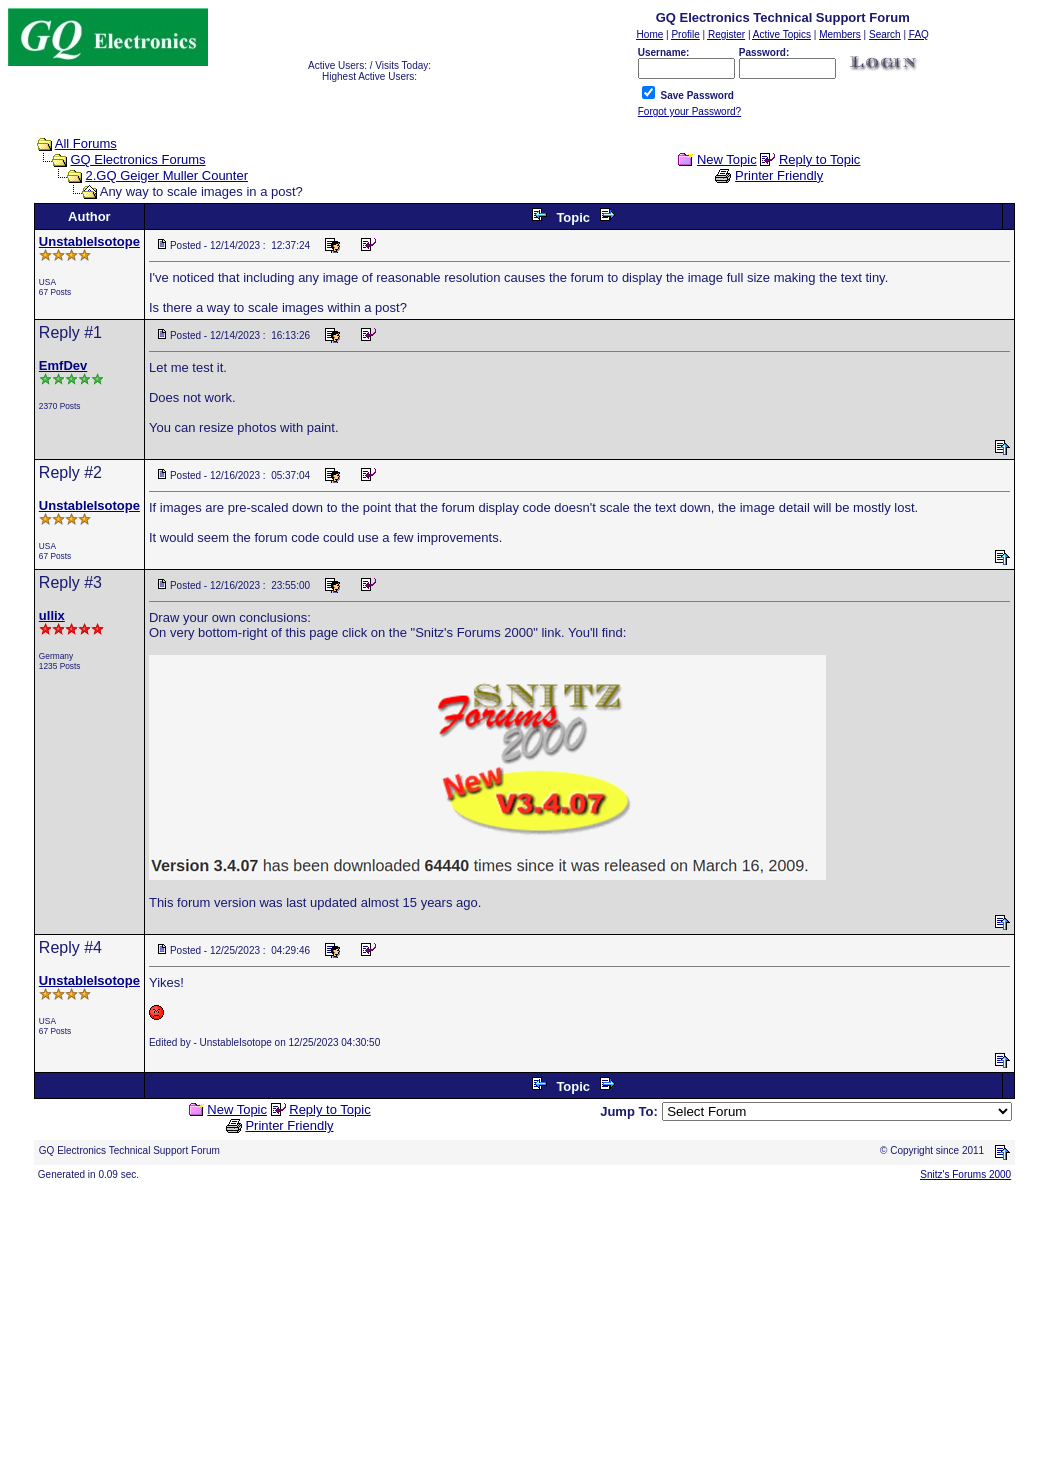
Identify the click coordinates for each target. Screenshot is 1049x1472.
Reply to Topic (819, 159)
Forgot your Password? (689, 111)
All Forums (86, 143)
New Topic (727, 159)
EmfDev (63, 365)
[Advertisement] (524, 1324)
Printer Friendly (779, 175)
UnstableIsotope (89, 241)
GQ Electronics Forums (137, 159)
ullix (52, 615)
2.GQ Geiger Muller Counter (166, 175)
